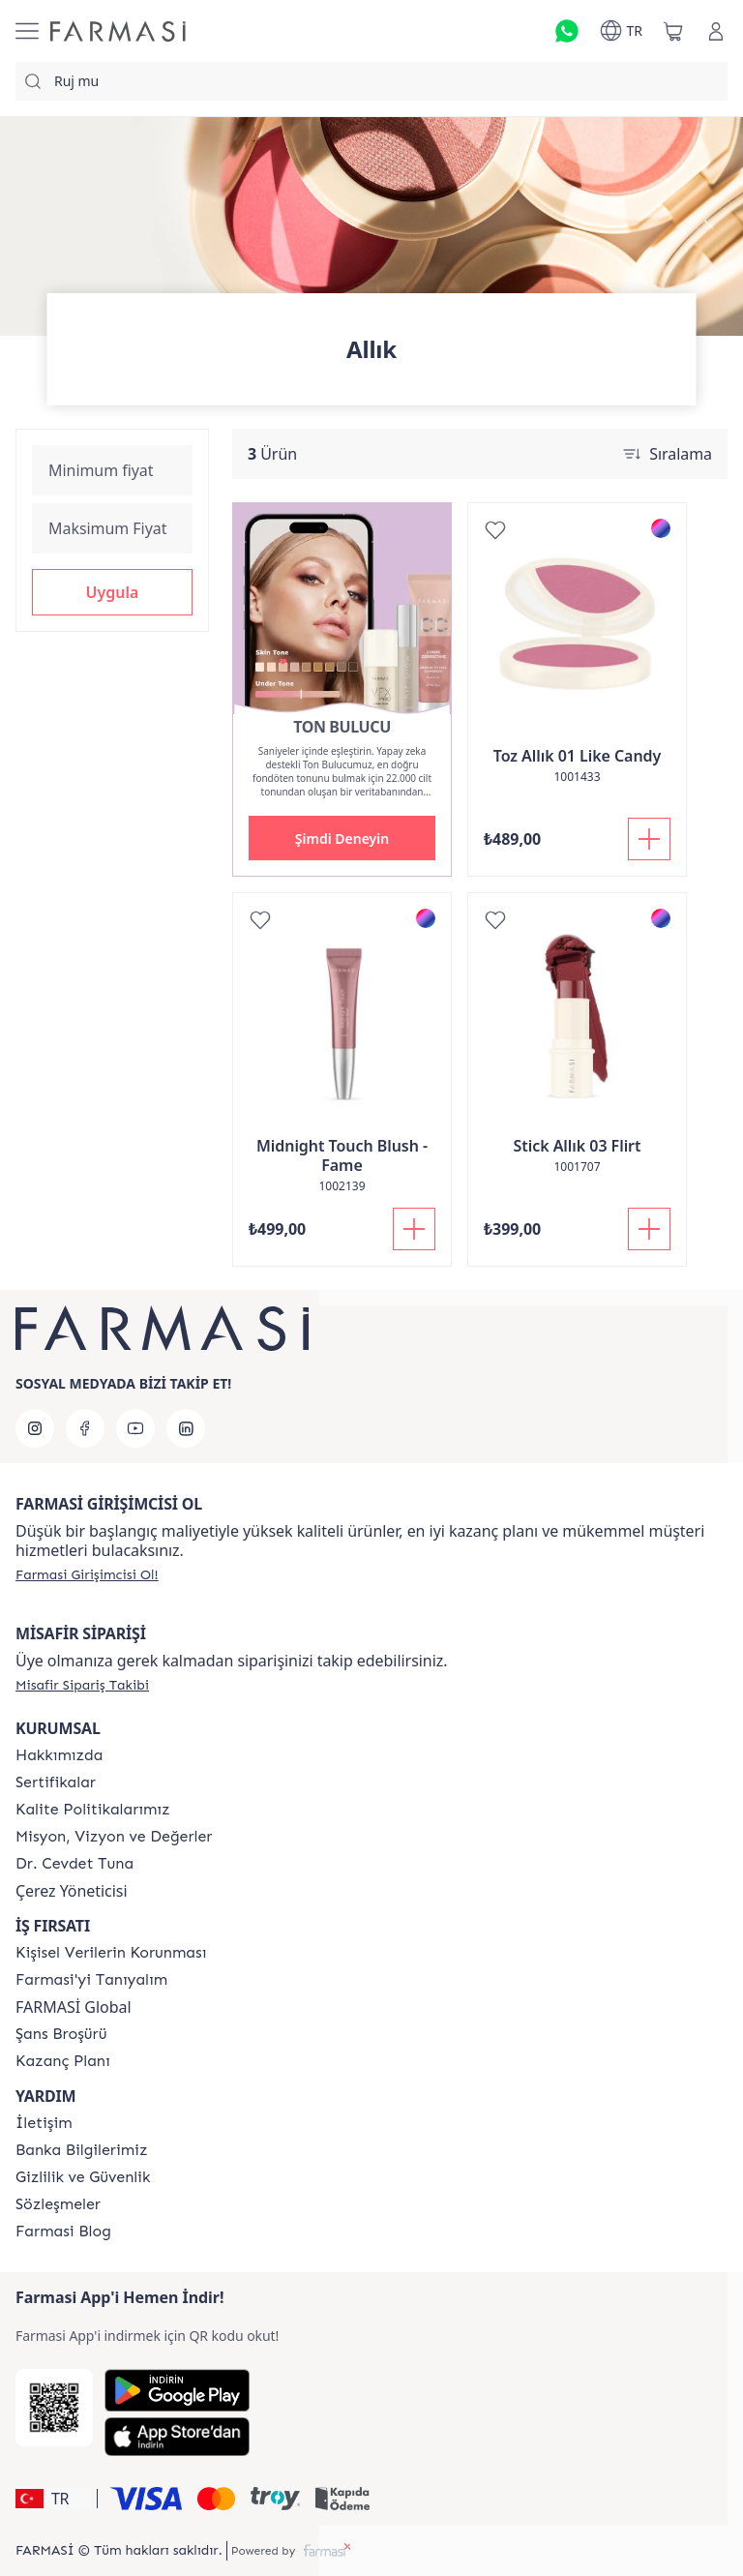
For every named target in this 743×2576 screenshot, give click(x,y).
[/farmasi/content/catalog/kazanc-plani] (62, 2061)
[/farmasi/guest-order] (82, 1684)
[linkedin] (185, 1428)
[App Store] (177, 2436)
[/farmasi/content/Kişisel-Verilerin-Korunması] (110, 1952)
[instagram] (34, 1428)
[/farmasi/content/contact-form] (44, 2123)
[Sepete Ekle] (649, 839)
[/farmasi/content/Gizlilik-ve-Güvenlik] (82, 2177)
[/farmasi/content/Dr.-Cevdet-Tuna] (74, 1863)
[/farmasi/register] (87, 1574)
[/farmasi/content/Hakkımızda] (59, 1755)
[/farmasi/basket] (673, 31)
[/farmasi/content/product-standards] (55, 1782)
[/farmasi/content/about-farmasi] (91, 1980)
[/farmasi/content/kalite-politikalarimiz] (92, 1809)
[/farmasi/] (118, 31)
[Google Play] (177, 2390)
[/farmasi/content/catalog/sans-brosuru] (60, 2034)
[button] (112, 592)
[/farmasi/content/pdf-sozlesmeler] (58, 2204)
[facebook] (85, 1428)
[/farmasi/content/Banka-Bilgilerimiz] (81, 2150)
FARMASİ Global (73, 2007)
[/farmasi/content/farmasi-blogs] (63, 2231)
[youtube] (135, 1428)
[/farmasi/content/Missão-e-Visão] (113, 1836)
